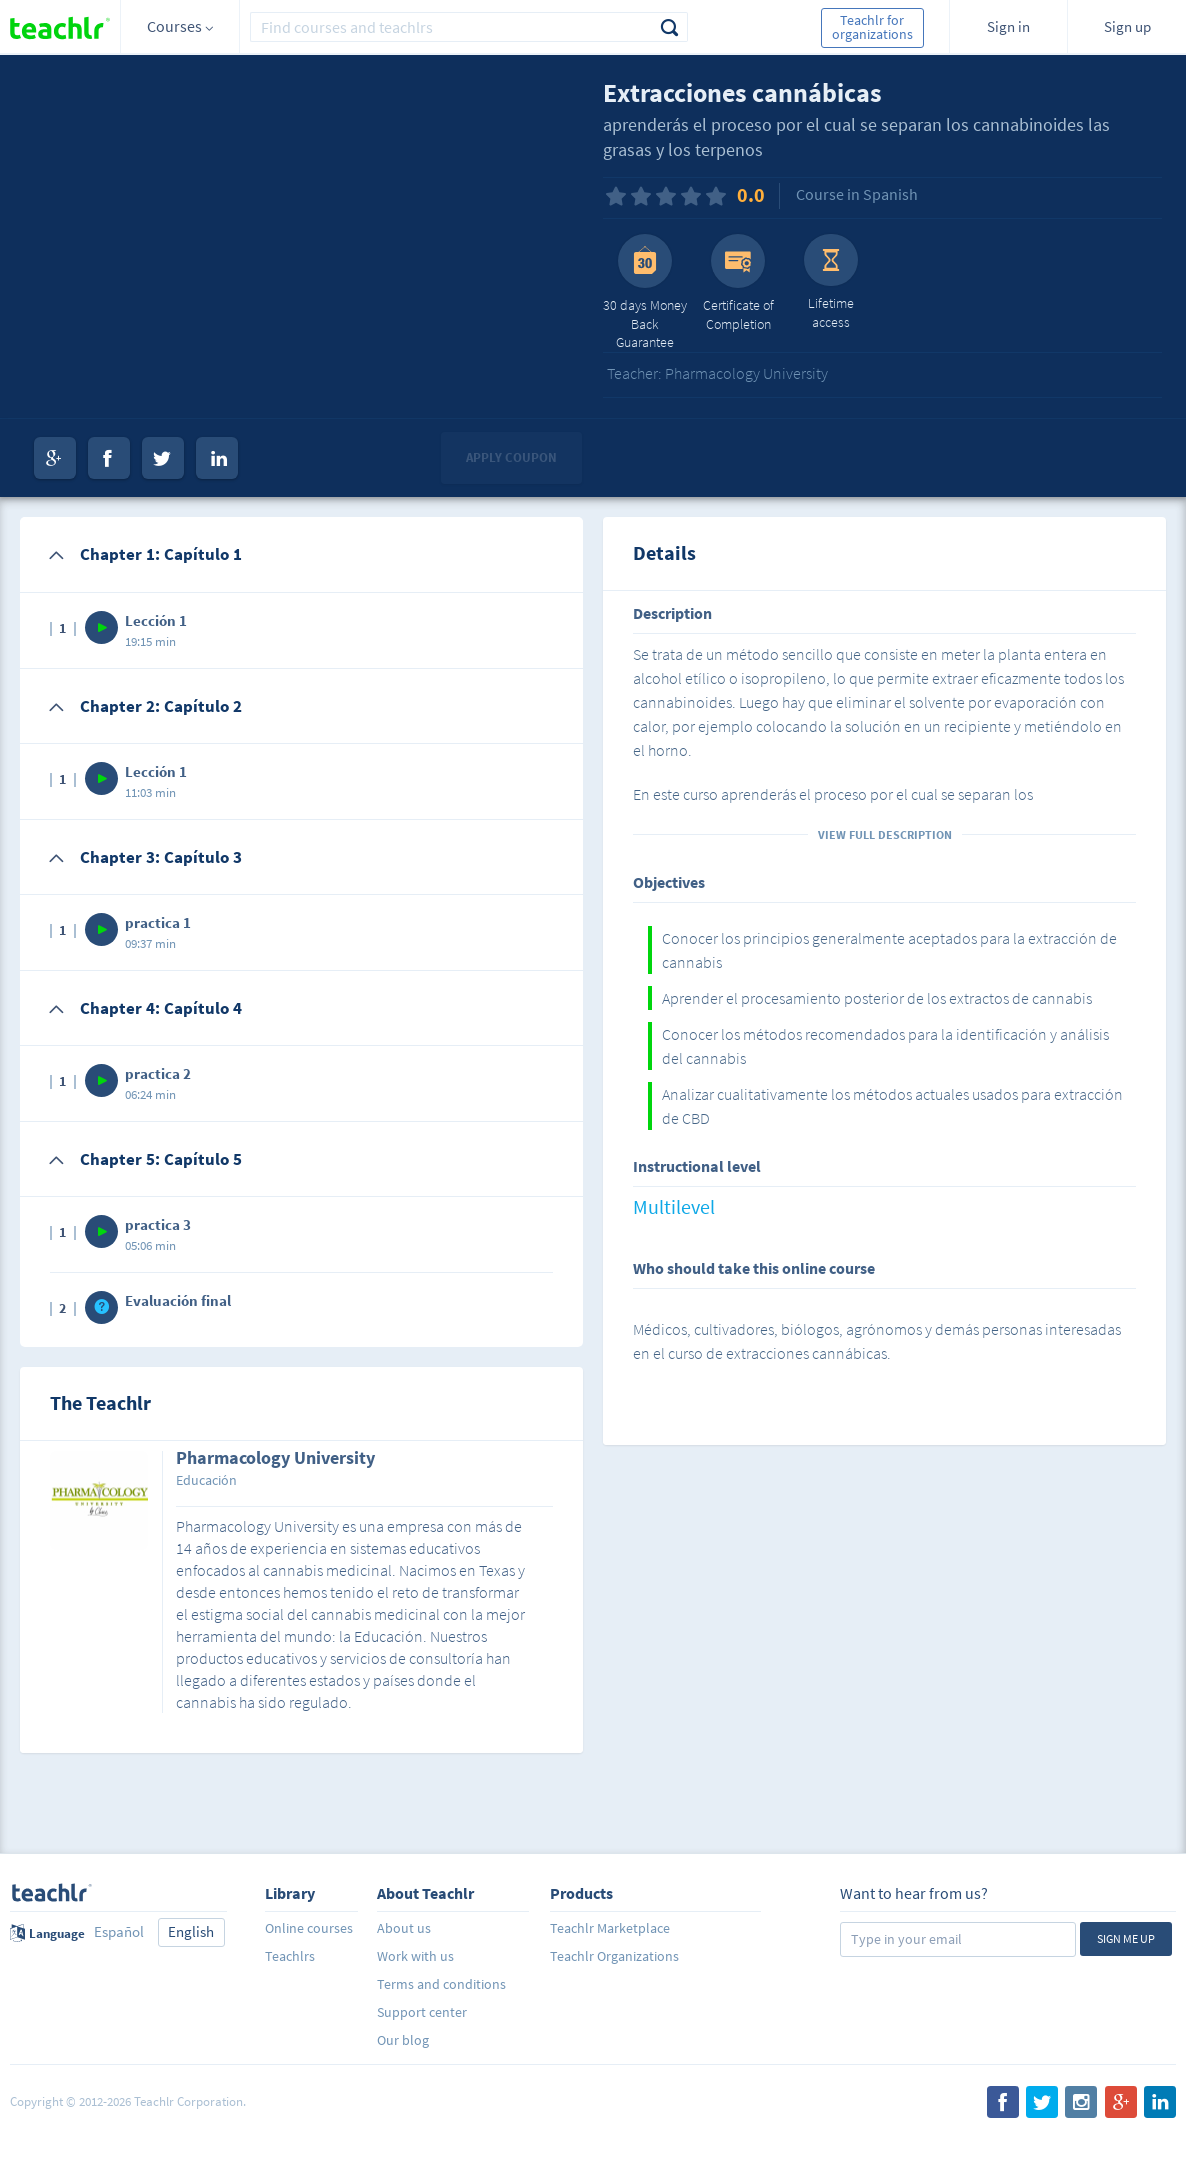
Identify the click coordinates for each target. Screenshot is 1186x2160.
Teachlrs (290, 1956)
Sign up (1127, 26)
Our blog (403, 2040)
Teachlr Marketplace (610, 1928)
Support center (422, 2012)
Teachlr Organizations (614, 1956)
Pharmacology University (275, 1459)
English (191, 1931)
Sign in (1008, 26)
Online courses (309, 1928)
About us (404, 1928)
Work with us (415, 1956)
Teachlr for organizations (872, 27)
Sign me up (1126, 1938)
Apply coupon (511, 457)
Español (119, 1931)
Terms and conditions (441, 1984)
